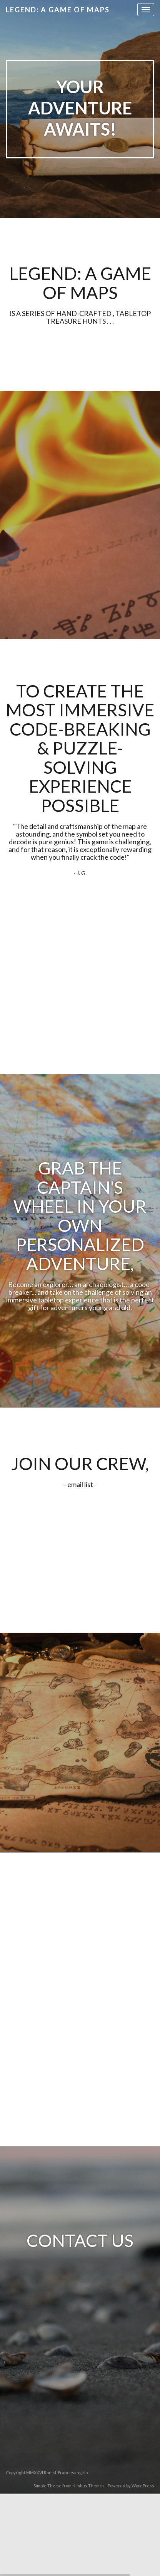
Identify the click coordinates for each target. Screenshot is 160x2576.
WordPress (143, 2485)
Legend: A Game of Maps (58, 9)
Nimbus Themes (88, 2485)
